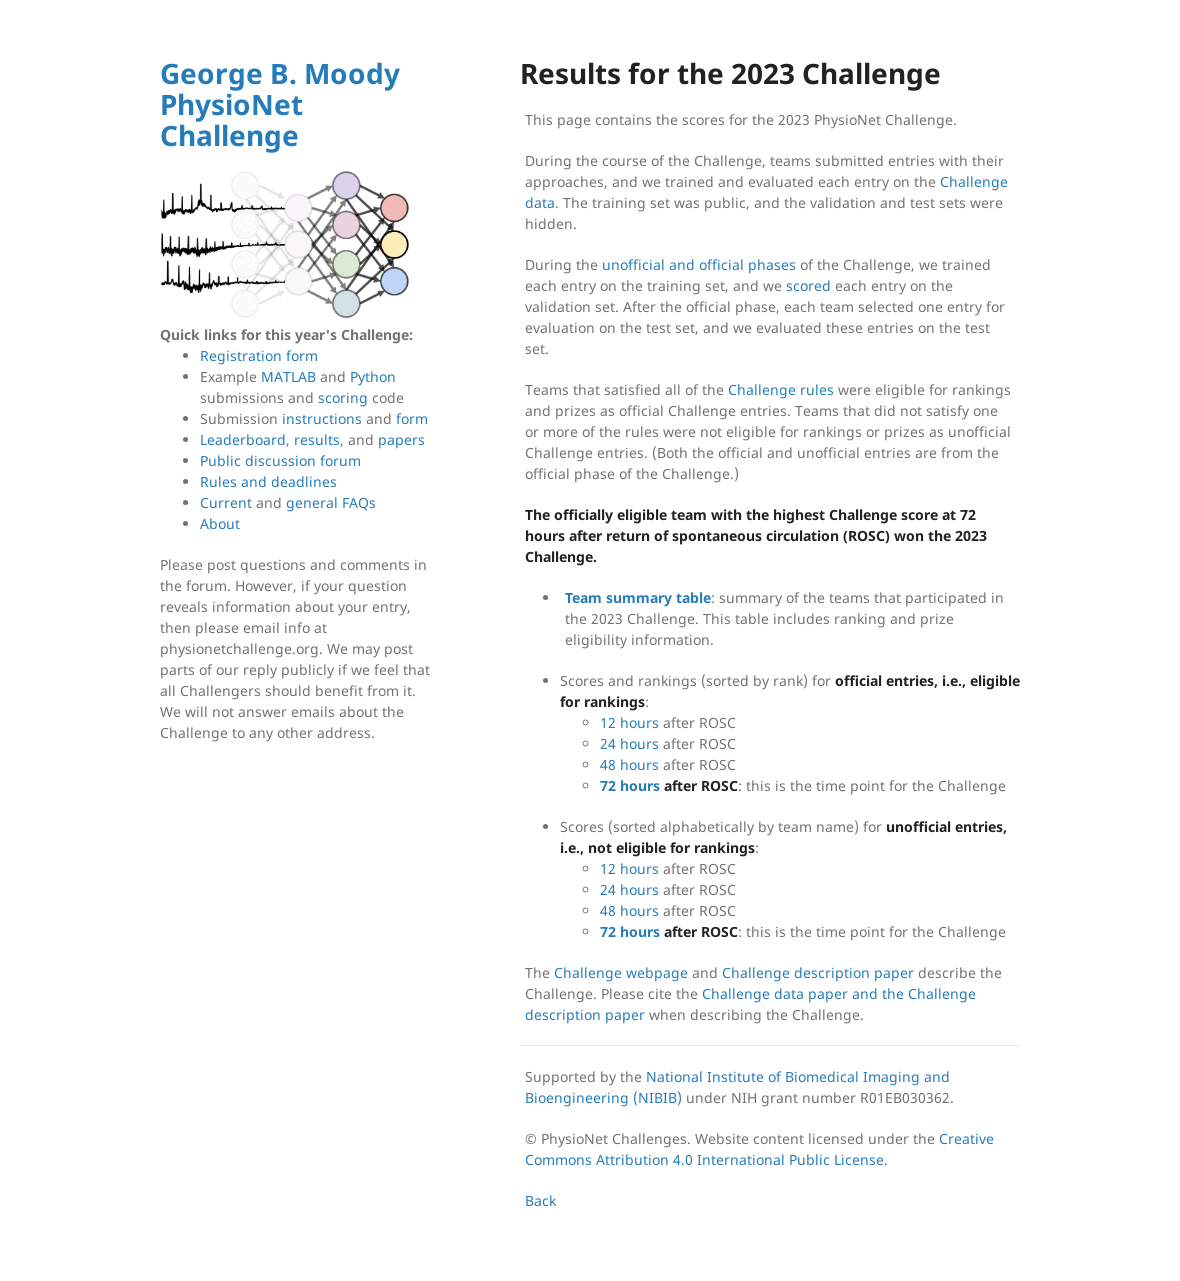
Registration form (259, 355)
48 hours (629, 764)
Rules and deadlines (268, 481)
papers (401, 439)
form (412, 418)
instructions (322, 418)
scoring (343, 397)
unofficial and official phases (699, 264)
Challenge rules (781, 389)
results (317, 439)
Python (373, 376)
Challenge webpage (621, 972)
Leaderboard (243, 439)
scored (808, 285)
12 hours (629, 722)
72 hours (630, 785)
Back (540, 1200)
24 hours (629, 743)
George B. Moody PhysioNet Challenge (280, 104)
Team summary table (638, 597)
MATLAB (288, 376)
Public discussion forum (280, 460)
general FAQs (331, 502)
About (220, 523)
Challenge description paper (818, 972)
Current (226, 502)
